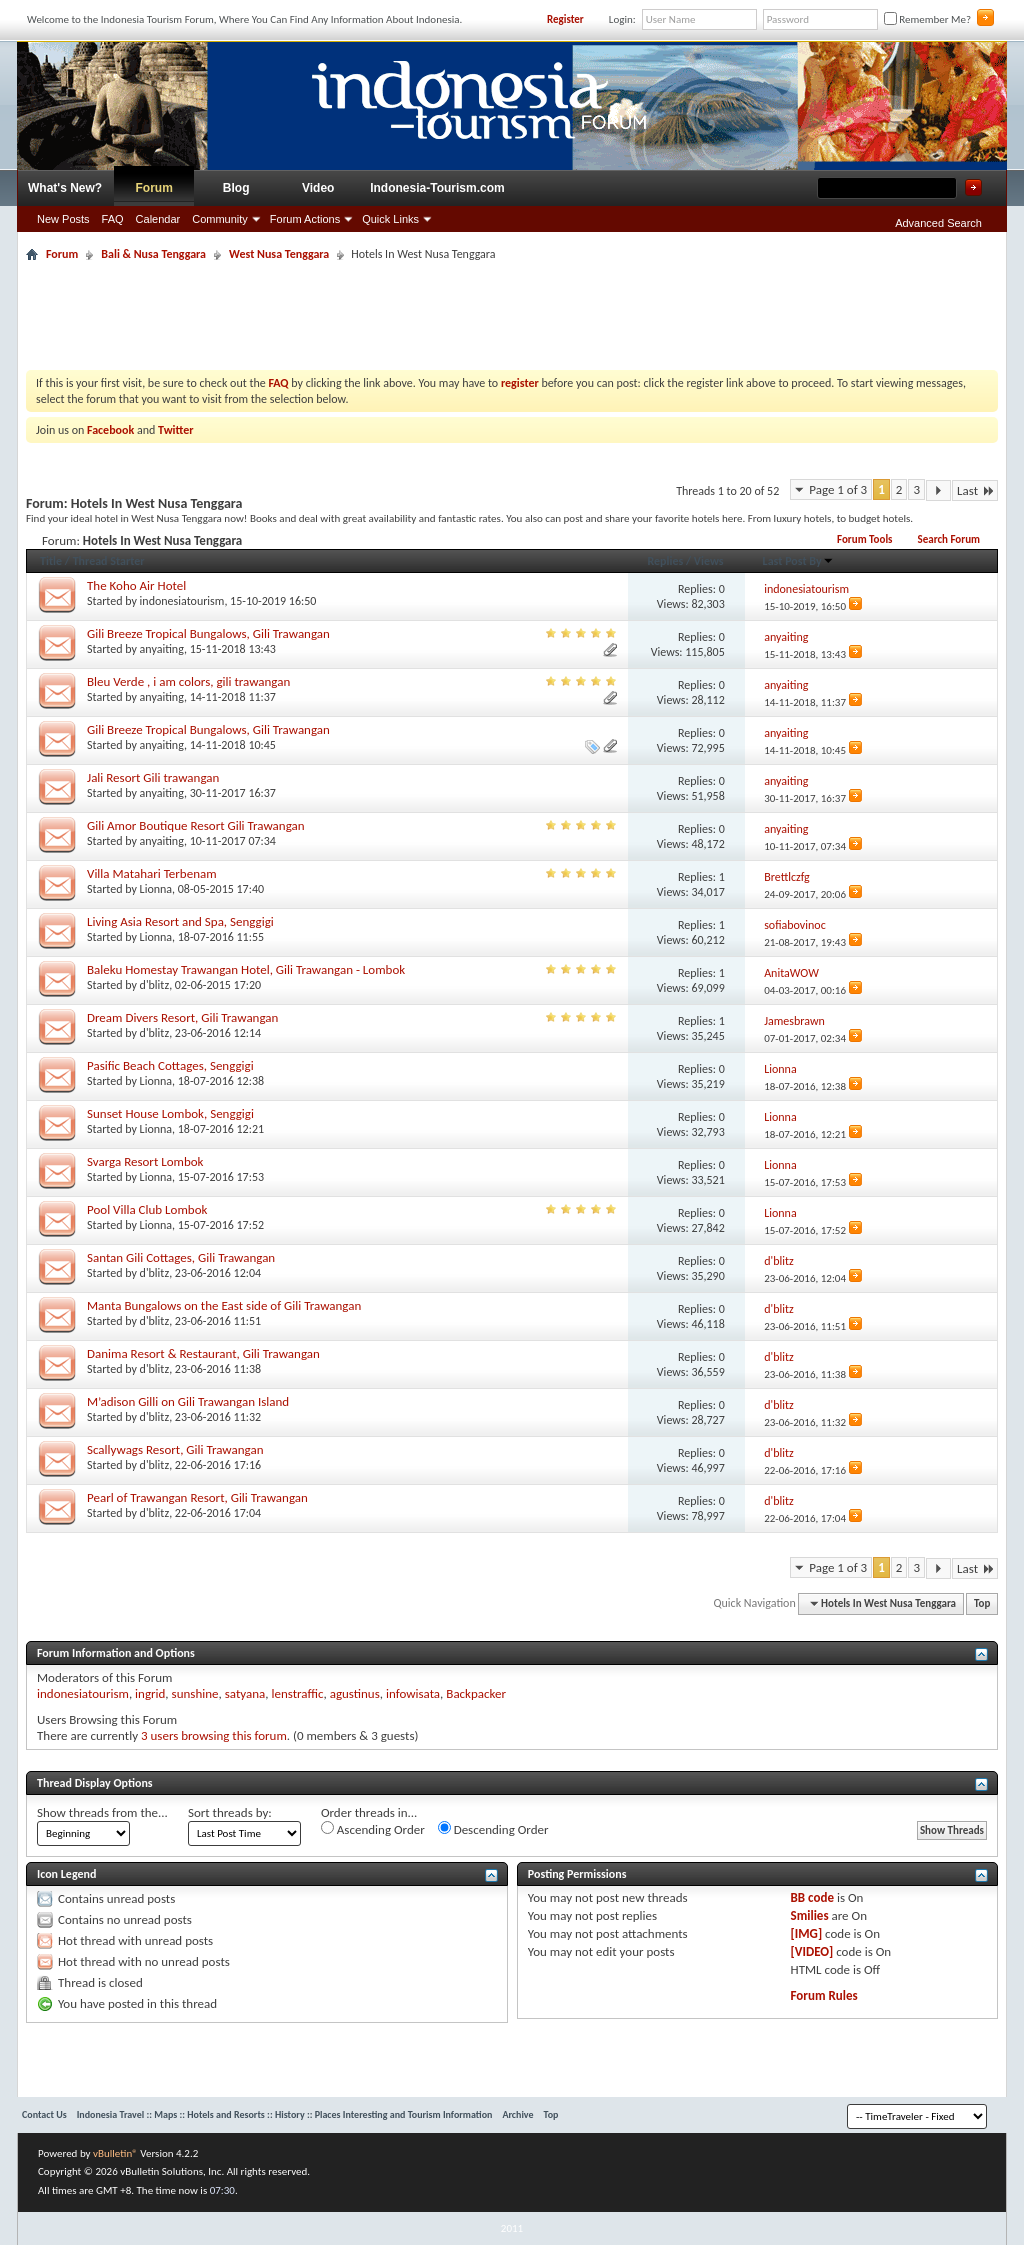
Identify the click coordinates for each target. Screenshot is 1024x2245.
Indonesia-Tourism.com (437, 188)
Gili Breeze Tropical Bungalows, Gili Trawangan (208, 633)
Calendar (158, 219)
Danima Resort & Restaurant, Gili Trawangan (203, 1353)
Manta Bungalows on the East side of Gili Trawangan (224, 1305)
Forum (154, 188)
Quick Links (390, 219)
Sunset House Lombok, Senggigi (170, 1113)
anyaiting (162, 649)
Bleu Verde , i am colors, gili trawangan (188, 681)
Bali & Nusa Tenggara (153, 254)
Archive (517, 2114)
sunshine (195, 1693)
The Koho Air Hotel (136, 585)
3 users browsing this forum (214, 1735)
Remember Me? (927, 19)
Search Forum (948, 539)
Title (51, 561)
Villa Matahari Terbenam (152, 873)
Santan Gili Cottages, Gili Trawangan (181, 1257)
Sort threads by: (230, 1812)
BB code (812, 1897)
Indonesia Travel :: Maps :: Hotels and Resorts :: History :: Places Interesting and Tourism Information (285, 2114)
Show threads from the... (102, 1812)
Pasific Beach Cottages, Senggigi (170, 1065)
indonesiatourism (182, 601)
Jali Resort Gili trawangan (153, 777)
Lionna (156, 889)
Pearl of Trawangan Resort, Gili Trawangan (197, 1497)
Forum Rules (824, 1995)
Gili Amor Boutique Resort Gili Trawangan (196, 825)
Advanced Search (938, 223)
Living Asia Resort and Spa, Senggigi (180, 921)
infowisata (413, 1693)
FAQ (113, 219)
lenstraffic (297, 1693)
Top (982, 1603)
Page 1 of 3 (838, 489)
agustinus (355, 1693)
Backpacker (476, 1693)
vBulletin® (115, 2153)
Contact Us (44, 2114)
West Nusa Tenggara (279, 254)
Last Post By (798, 561)
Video (318, 188)
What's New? (65, 188)
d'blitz (155, 985)
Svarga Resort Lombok (145, 1161)
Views (709, 561)
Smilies (810, 1915)
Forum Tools (865, 539)
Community (220, 219)
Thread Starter (109, 561)
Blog (236, 188)
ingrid (150, 1693)
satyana (245, 1693)
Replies (665, 561)
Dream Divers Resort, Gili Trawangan (182, 1017)
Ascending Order (373, 1829)
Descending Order (493, 1829)
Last (975, 490)
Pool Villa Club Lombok (147, 1209)
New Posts (63, 219)
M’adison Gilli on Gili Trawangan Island (188, 1401)
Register (565, 19)
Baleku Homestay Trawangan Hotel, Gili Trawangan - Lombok (246, 969)
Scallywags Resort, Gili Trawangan (175, 1449)
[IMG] (807, 1933)
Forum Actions (305, 219)
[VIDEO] (812, 1951)
